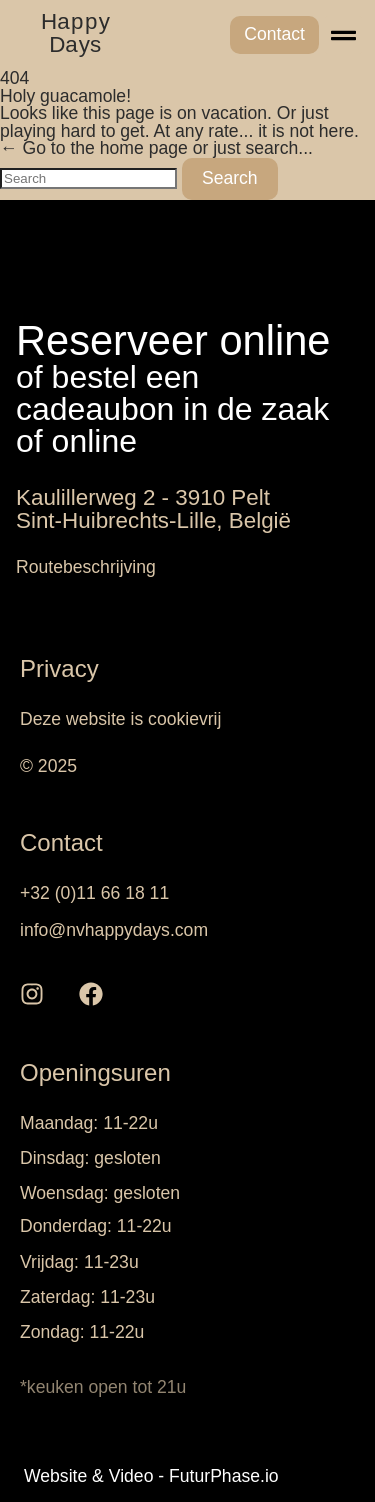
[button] (344, 35)
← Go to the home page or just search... (156, 148)
